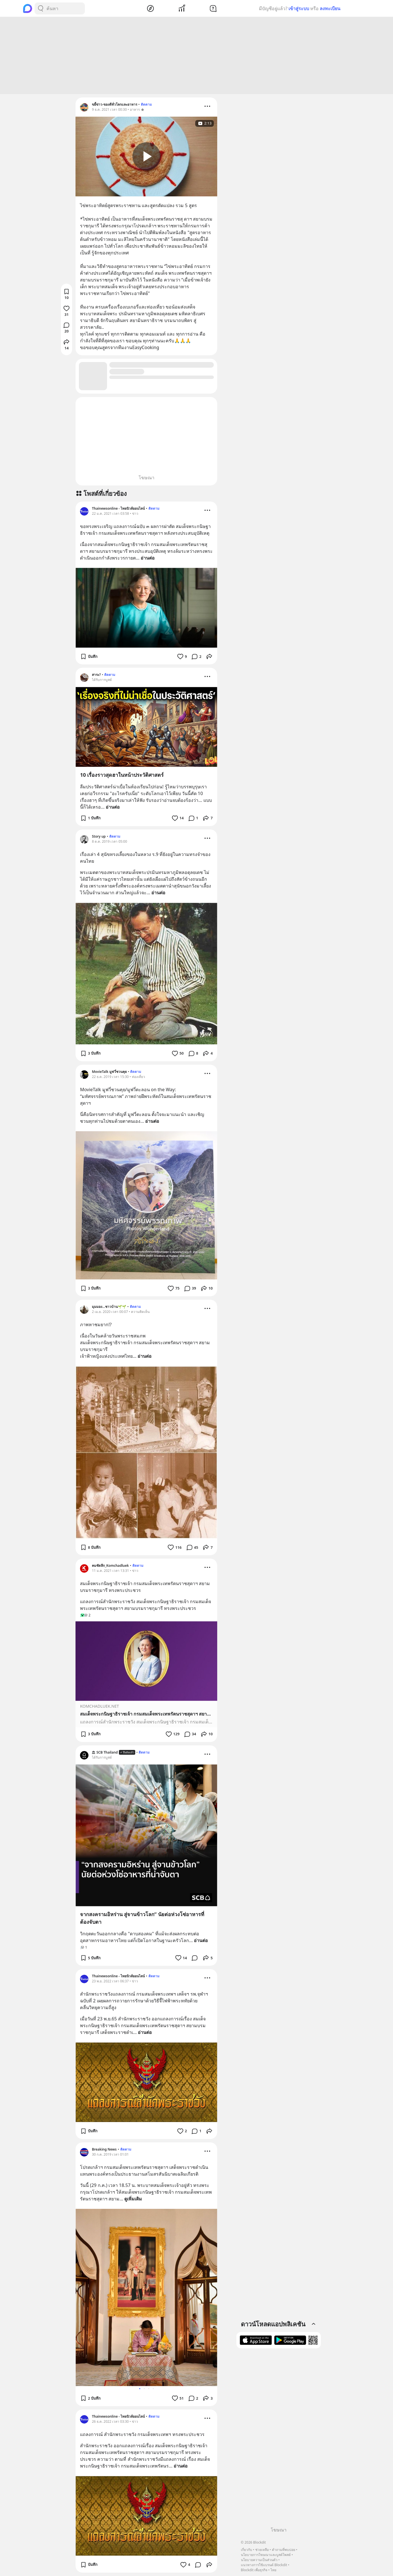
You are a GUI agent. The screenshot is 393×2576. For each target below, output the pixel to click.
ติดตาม (146, 104)
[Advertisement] (196, 55)
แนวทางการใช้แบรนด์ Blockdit (264, 2564)
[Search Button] (40, 8)
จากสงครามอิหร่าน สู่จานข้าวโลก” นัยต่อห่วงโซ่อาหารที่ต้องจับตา (142, 1918)
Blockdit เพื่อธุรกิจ (254, 2570)
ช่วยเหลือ (262, 2549)
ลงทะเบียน (330, 8)
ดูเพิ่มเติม (133, 2199)
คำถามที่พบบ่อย (283, 2549)
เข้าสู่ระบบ (298, 8)
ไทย (273, 2570)
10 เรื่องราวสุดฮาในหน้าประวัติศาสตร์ (122, 774)
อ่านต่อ (148, 558)
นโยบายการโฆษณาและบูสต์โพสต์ (266, 2554)
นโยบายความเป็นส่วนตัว (259, 2559)
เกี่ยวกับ (246, 2549)
